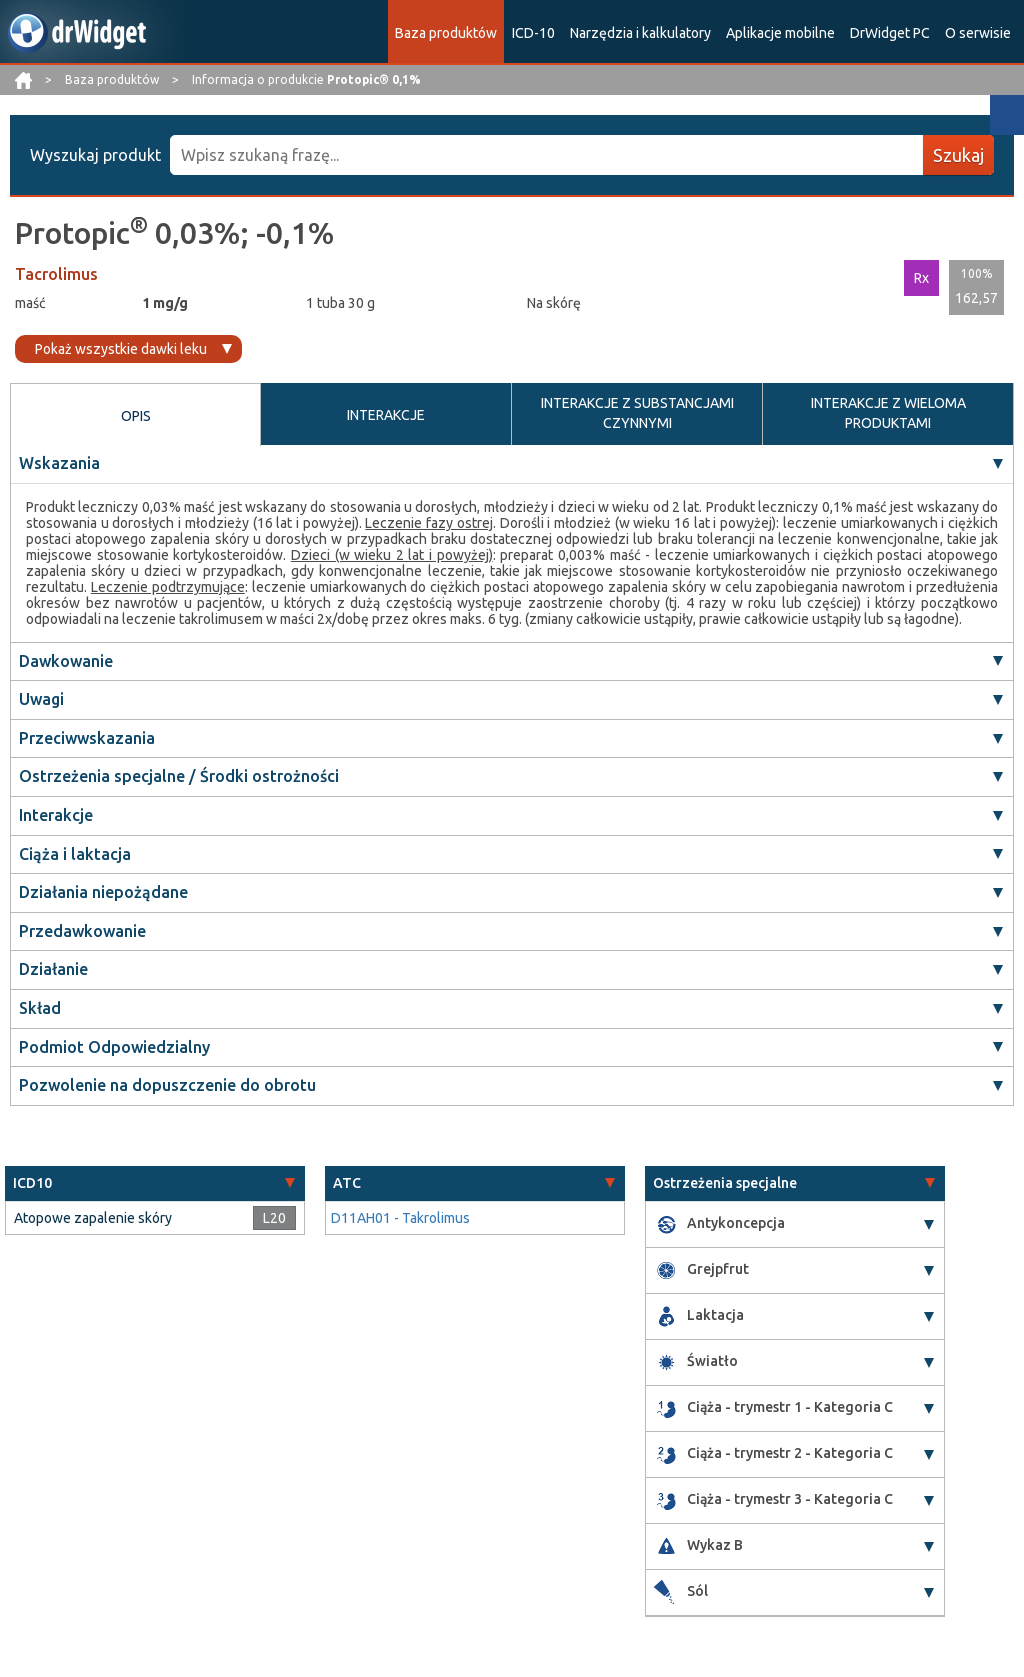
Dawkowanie (66, 661)
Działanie (53, 969)
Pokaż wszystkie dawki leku (121, 349)
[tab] (155, 1183)
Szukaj (958, 155)
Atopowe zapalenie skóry (93, 1218)
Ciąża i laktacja (75, 854)
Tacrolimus (56, 274)
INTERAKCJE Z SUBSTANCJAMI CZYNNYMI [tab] (637, 413)
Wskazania (59, 463)
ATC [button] (347, 1183)
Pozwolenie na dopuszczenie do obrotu (167, 1085)
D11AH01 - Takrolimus (400, 1218)
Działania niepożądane (103, 892)
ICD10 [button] (32, 1183)
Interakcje (56, 815)
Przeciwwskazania (87, 738)
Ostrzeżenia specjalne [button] (725, 1183)
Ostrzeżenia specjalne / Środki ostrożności (179, 776)
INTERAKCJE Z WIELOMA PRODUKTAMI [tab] (888, 413)
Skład (40, 1008)
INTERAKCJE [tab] (386, 415)
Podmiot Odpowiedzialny (114, 1047)
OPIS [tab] (136, 416)
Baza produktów (446, 33)
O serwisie (978, 33)
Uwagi (41, 699)
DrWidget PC (890, 33)
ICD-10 (533, 33)
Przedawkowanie (82, 931)
